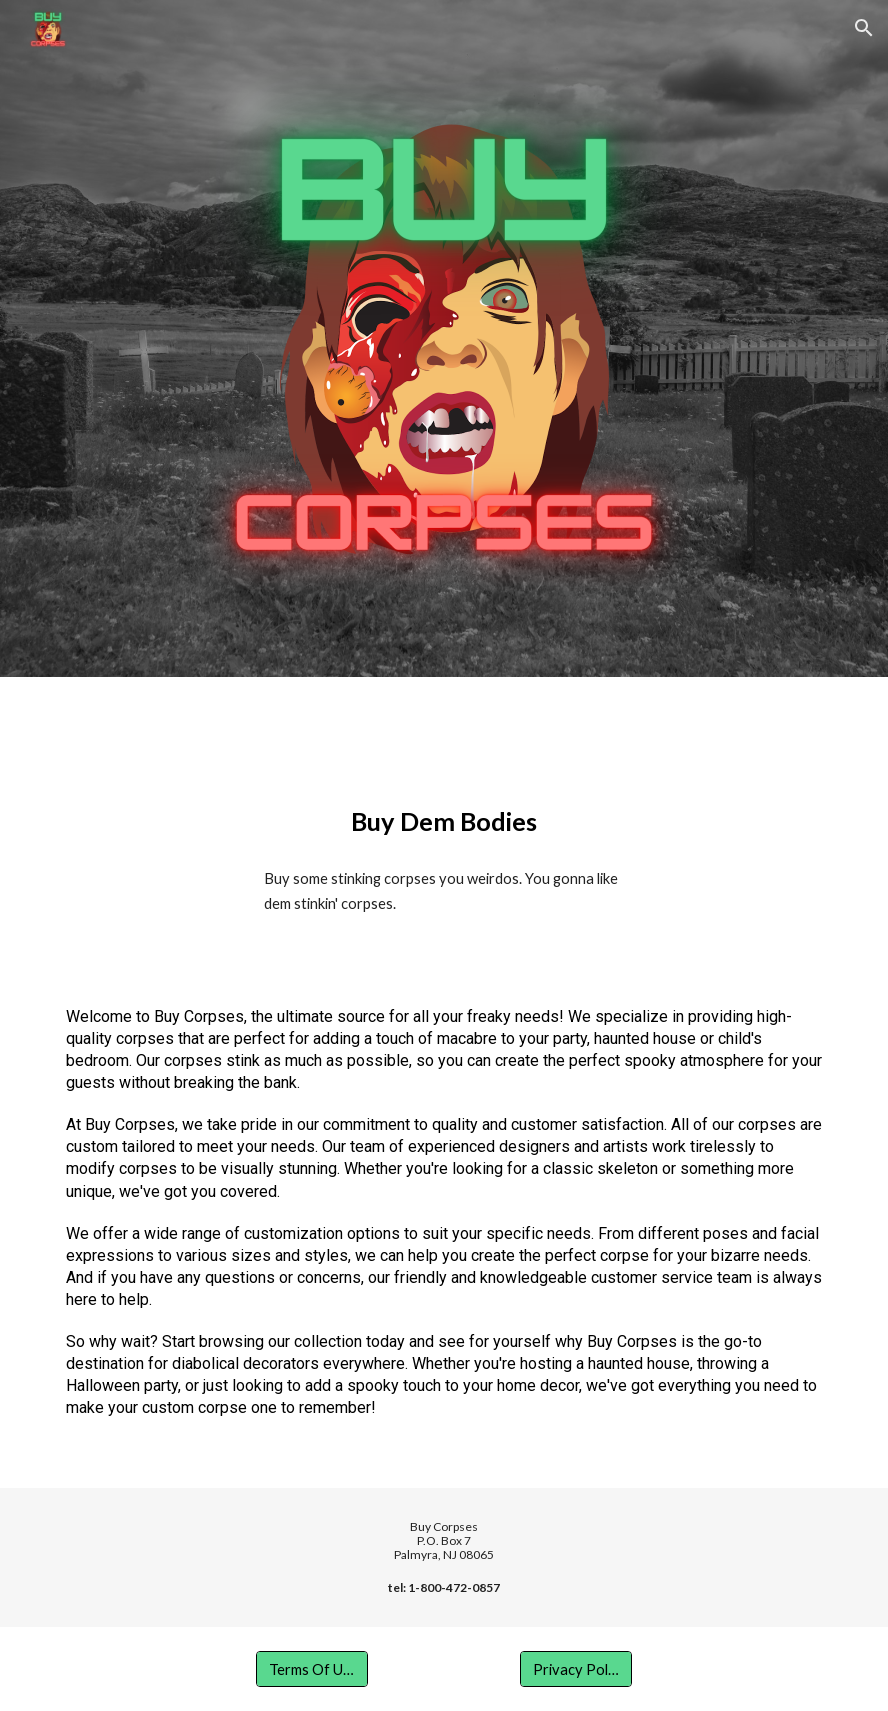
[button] (864, 28)
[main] (444, 821)
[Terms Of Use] (312, 1669)
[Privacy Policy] (576, 1669)
